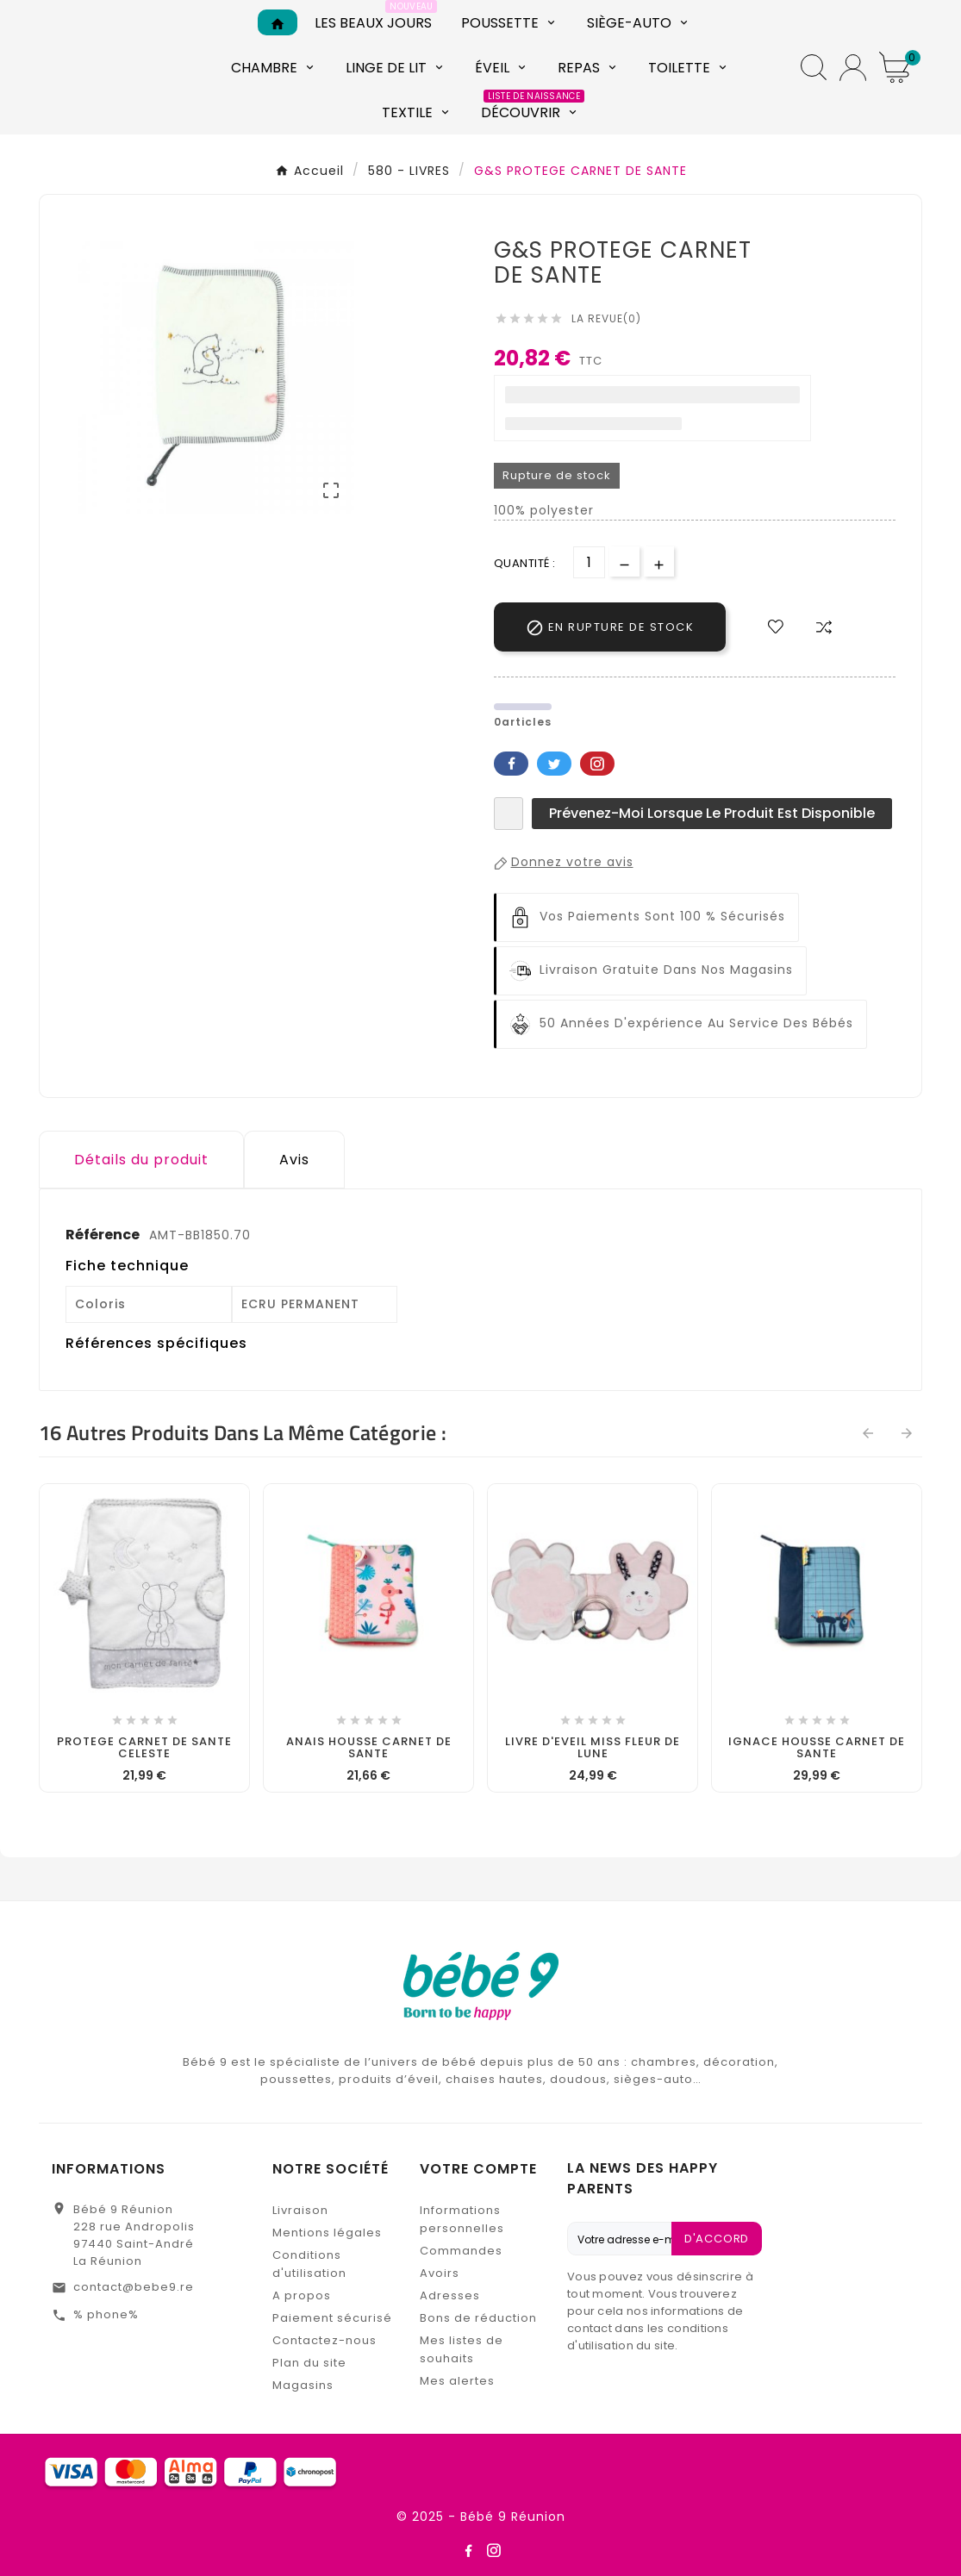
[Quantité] (589, 562)
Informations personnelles (462, 2219)
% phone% (106, 2314)
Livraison (300, 2210)
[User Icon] (852, 67)
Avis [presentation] (294, 1159)
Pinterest (597, 764)
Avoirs (439, 2273)
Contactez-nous (324, 2340)
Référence (104, 1234)
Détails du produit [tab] (141, 1159)
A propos (301, 2295)
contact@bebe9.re (133, 2287)
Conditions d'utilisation (309, 2264)
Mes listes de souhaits (461, 2349)
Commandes (461, 2250)
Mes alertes (457, 2381)
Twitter (554, 764)
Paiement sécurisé (332, 2318)
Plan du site (309, 2363)
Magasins (303, 2385)
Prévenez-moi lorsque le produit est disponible (712, 813)
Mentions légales (327, 2232)
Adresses (450, 2295)
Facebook (511, 764)
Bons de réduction (478, 2318)
